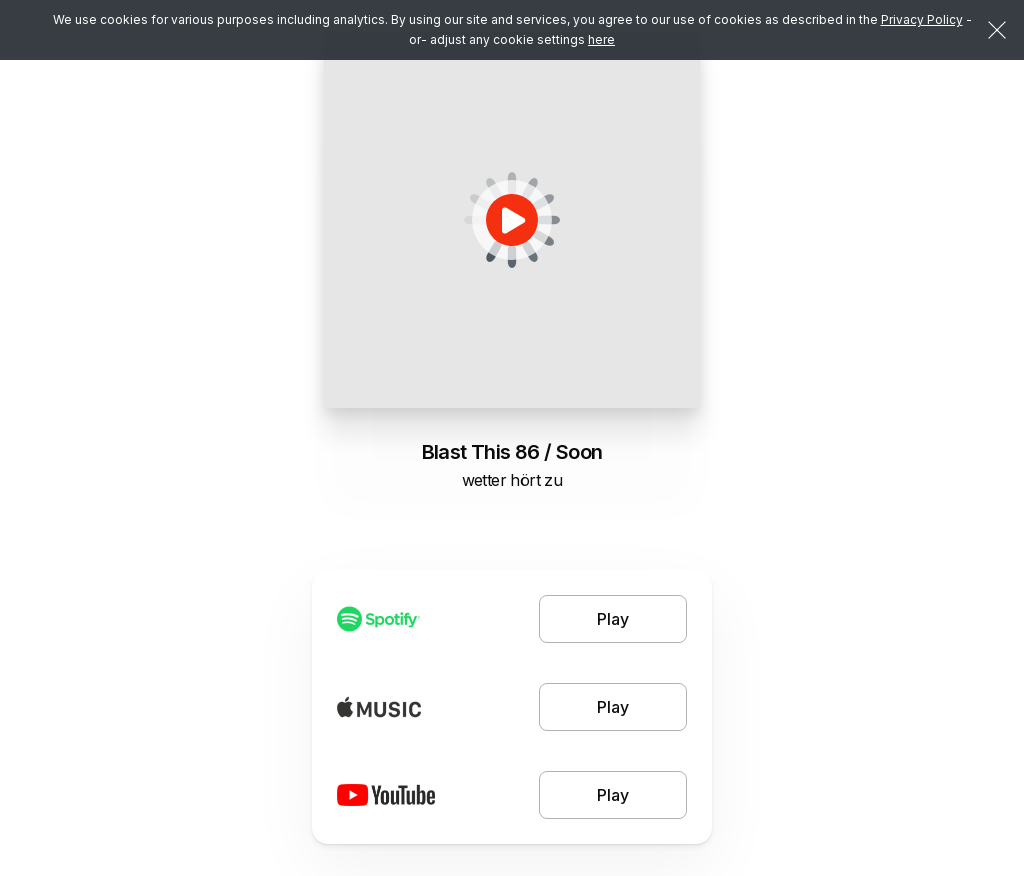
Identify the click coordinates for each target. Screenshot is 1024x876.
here (601, 39)
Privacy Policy (922, 19)
